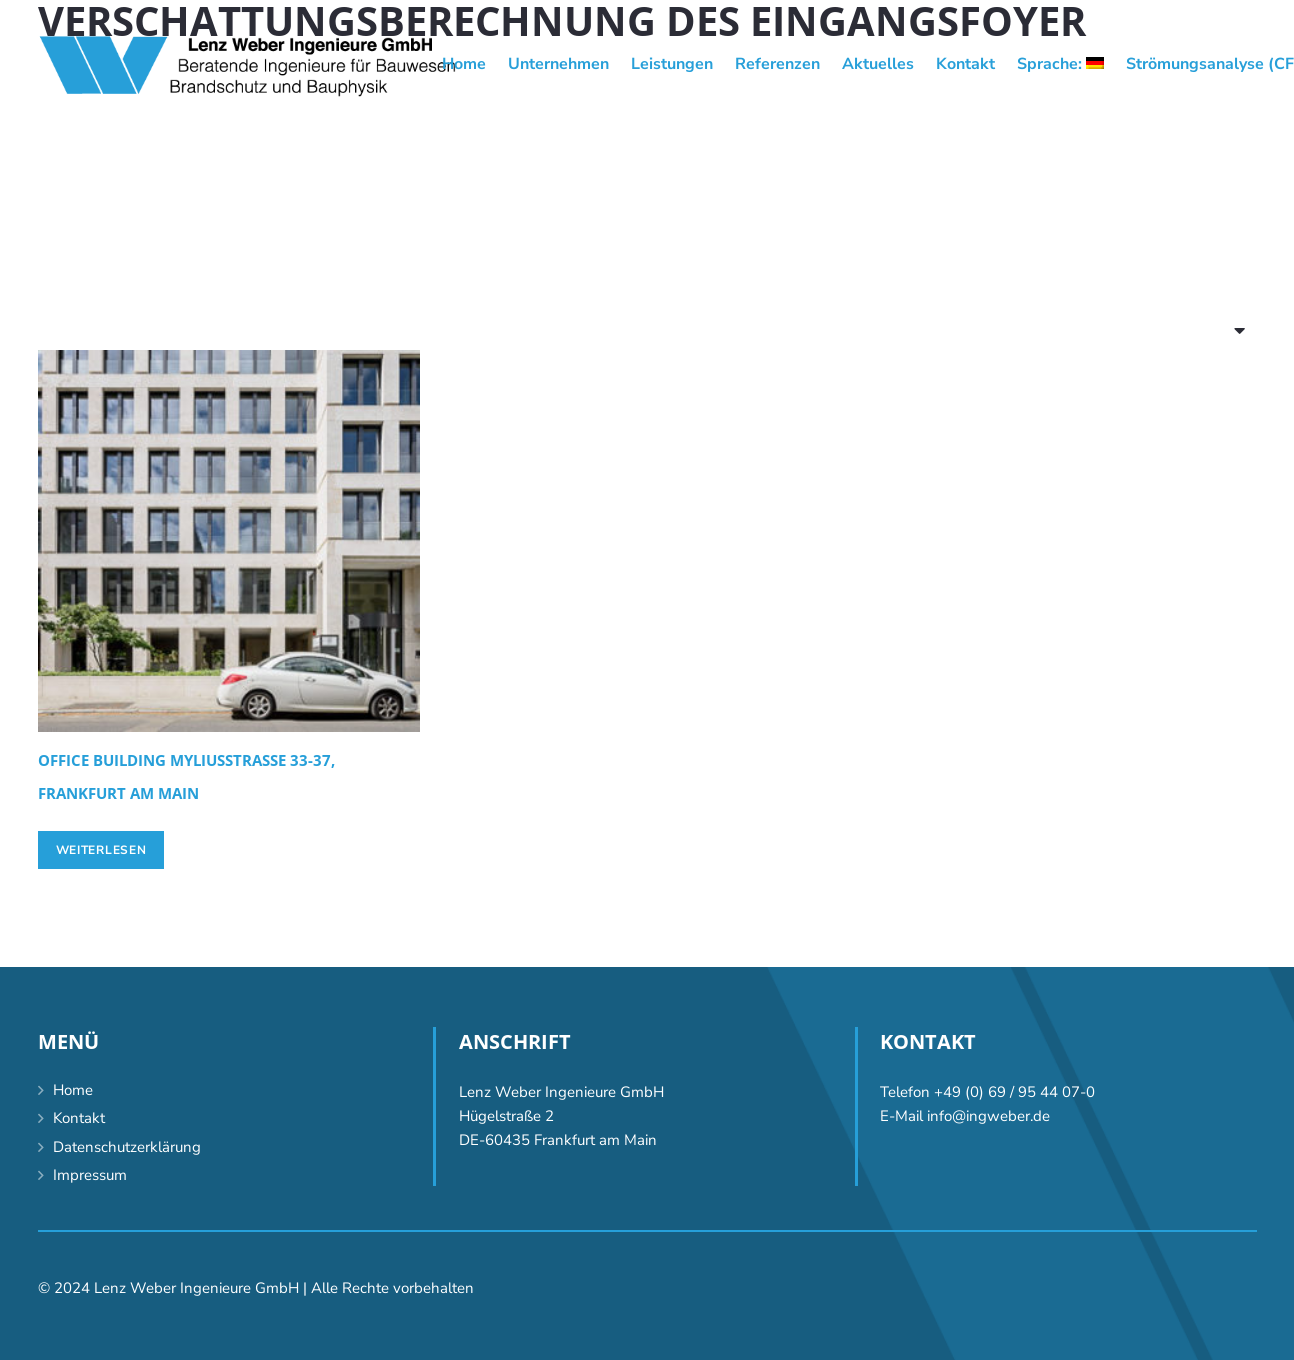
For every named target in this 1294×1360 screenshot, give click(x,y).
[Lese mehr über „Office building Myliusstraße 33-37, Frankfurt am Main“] (101, 850)
